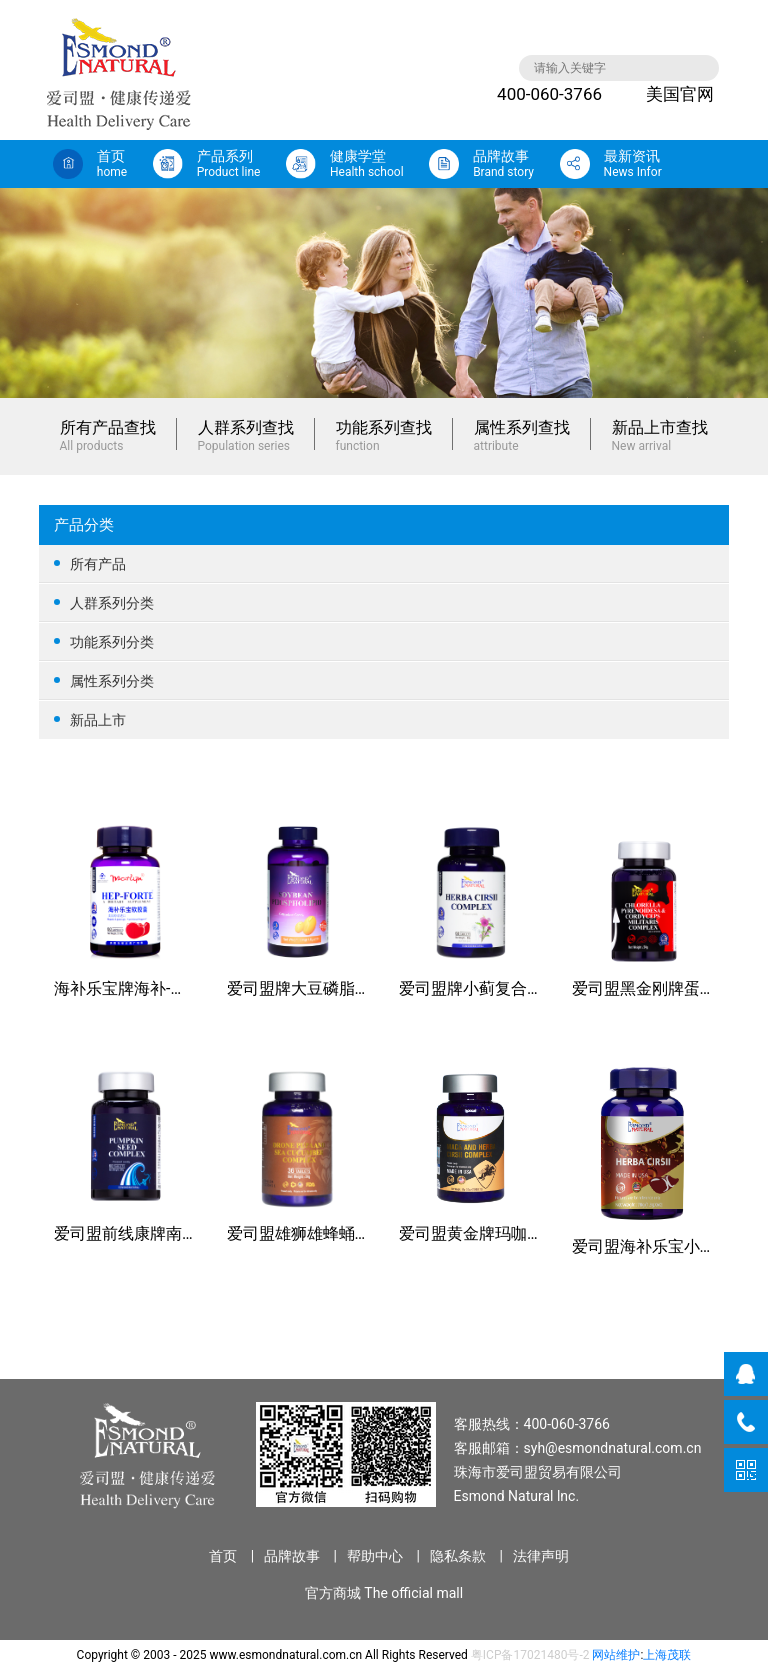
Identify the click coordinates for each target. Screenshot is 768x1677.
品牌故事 (292, 1556)
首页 (223, 1556)
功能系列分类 (384, 641)
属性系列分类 (384, 680)
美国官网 (665, 94)
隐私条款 (458, 1556)
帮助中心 (375, 1556)
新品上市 (384, 720)
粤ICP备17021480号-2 (530, 1655)
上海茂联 (667, 1655)
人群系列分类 (384, 602)
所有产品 (384, 563)
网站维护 (616, 1655)
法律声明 (541, 1556)
